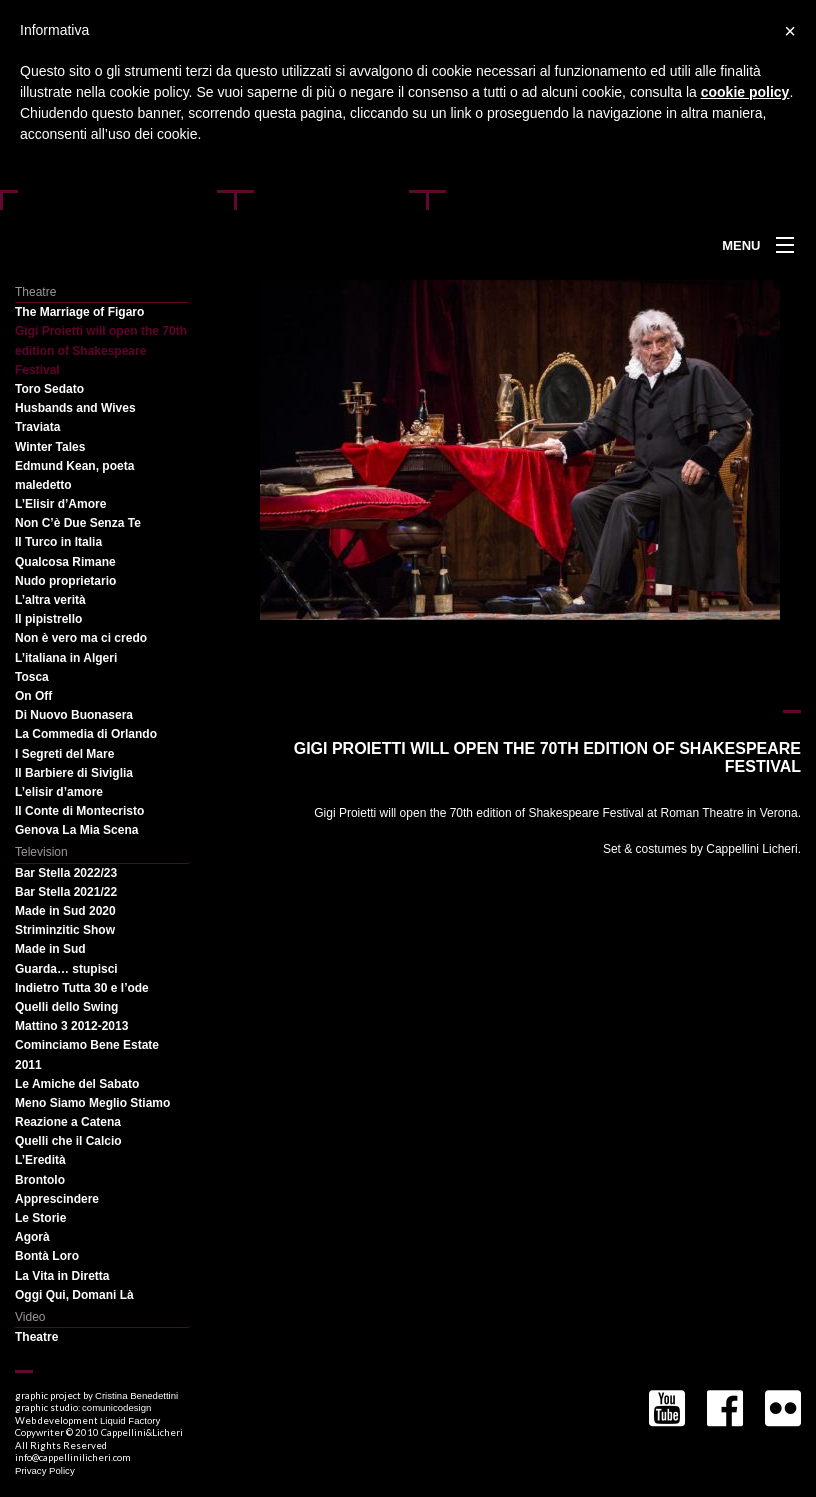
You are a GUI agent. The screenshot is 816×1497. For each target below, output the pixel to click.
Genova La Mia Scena (76, 830)
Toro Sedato (49, 389)
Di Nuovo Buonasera (74, 715)
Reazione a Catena (68, 1122)
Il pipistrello (48, 619)
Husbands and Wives (75, 408)
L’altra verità (50, 600)
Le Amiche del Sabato (77, 1084)
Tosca (32, 677)
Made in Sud (50, 949)
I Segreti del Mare (64, 754)
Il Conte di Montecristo (79, 811)
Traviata (37, 427)
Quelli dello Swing (66, 1007)
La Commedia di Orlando (86, 734)
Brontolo (40, 1180)
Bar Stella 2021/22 (66, 892)
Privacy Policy (45, 1470)
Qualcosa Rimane (65, 562)
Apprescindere (57, 1199)
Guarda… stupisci (66, 969)
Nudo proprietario (65, 581)
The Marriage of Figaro (79, 312)
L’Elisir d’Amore (60, 504)
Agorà (32, 1237)
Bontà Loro (47, 1256)
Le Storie (40, 1218)
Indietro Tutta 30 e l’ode (82, 988)
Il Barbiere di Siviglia (74, 773)
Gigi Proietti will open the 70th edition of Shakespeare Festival (101, 350)
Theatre (36, 1337)
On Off (33, 696)
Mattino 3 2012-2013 (71, 1026)
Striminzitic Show (65, 930)
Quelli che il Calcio (68, 1141)
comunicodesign (116, 1407)
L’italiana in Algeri (66, 658)
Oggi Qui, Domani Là (74, 1295)
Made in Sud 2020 (65, 911)
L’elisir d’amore (59, 792)
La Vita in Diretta (62, 1276)
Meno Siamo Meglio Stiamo (92, 1103)
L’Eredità (40, 1160)
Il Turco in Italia (58, 542)
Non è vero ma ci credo (81, 638)
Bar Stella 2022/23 (66, 873)
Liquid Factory (130, 1420)
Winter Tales (50, 447)
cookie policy (745, 92)
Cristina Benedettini (136, 1395)
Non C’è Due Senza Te (78, 523)
